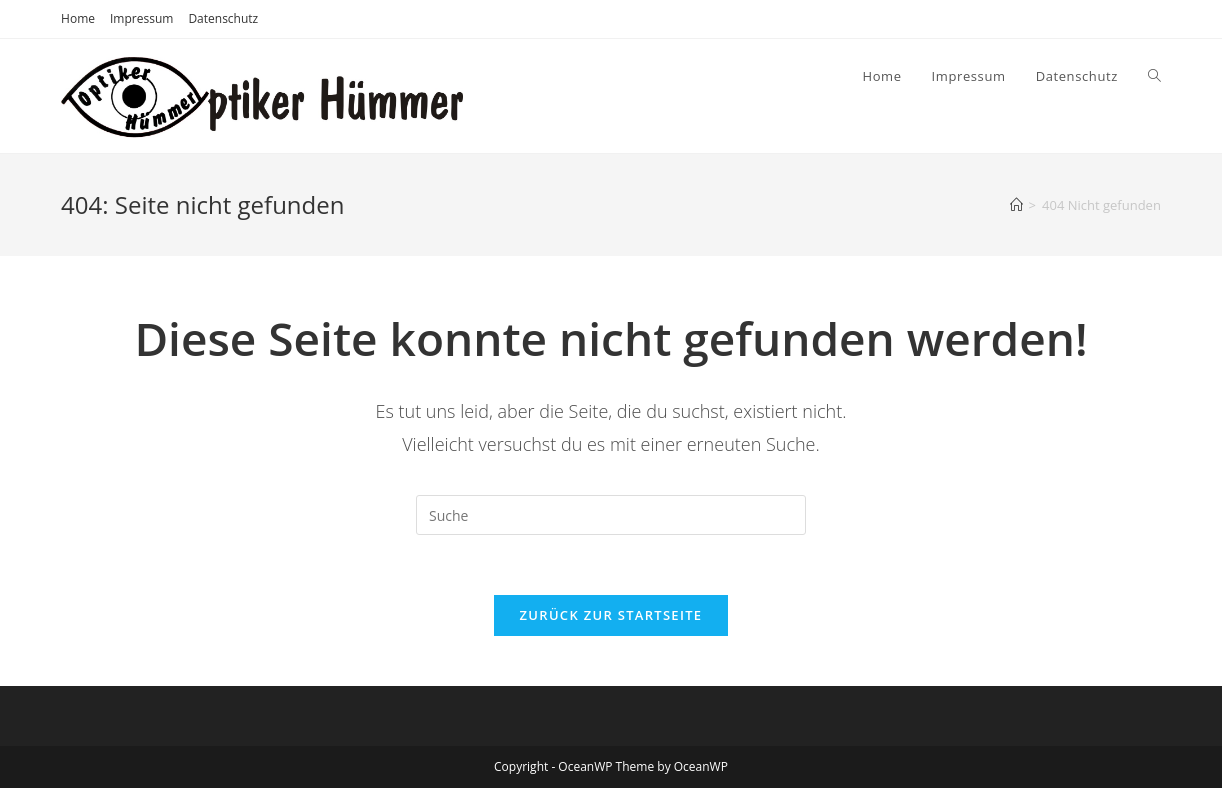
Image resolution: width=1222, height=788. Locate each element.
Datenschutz (223, 18)
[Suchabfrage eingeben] (611, 515)
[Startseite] (1016, 205)
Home (78, 18)
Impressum (141, 18)
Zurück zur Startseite (611, 615)
